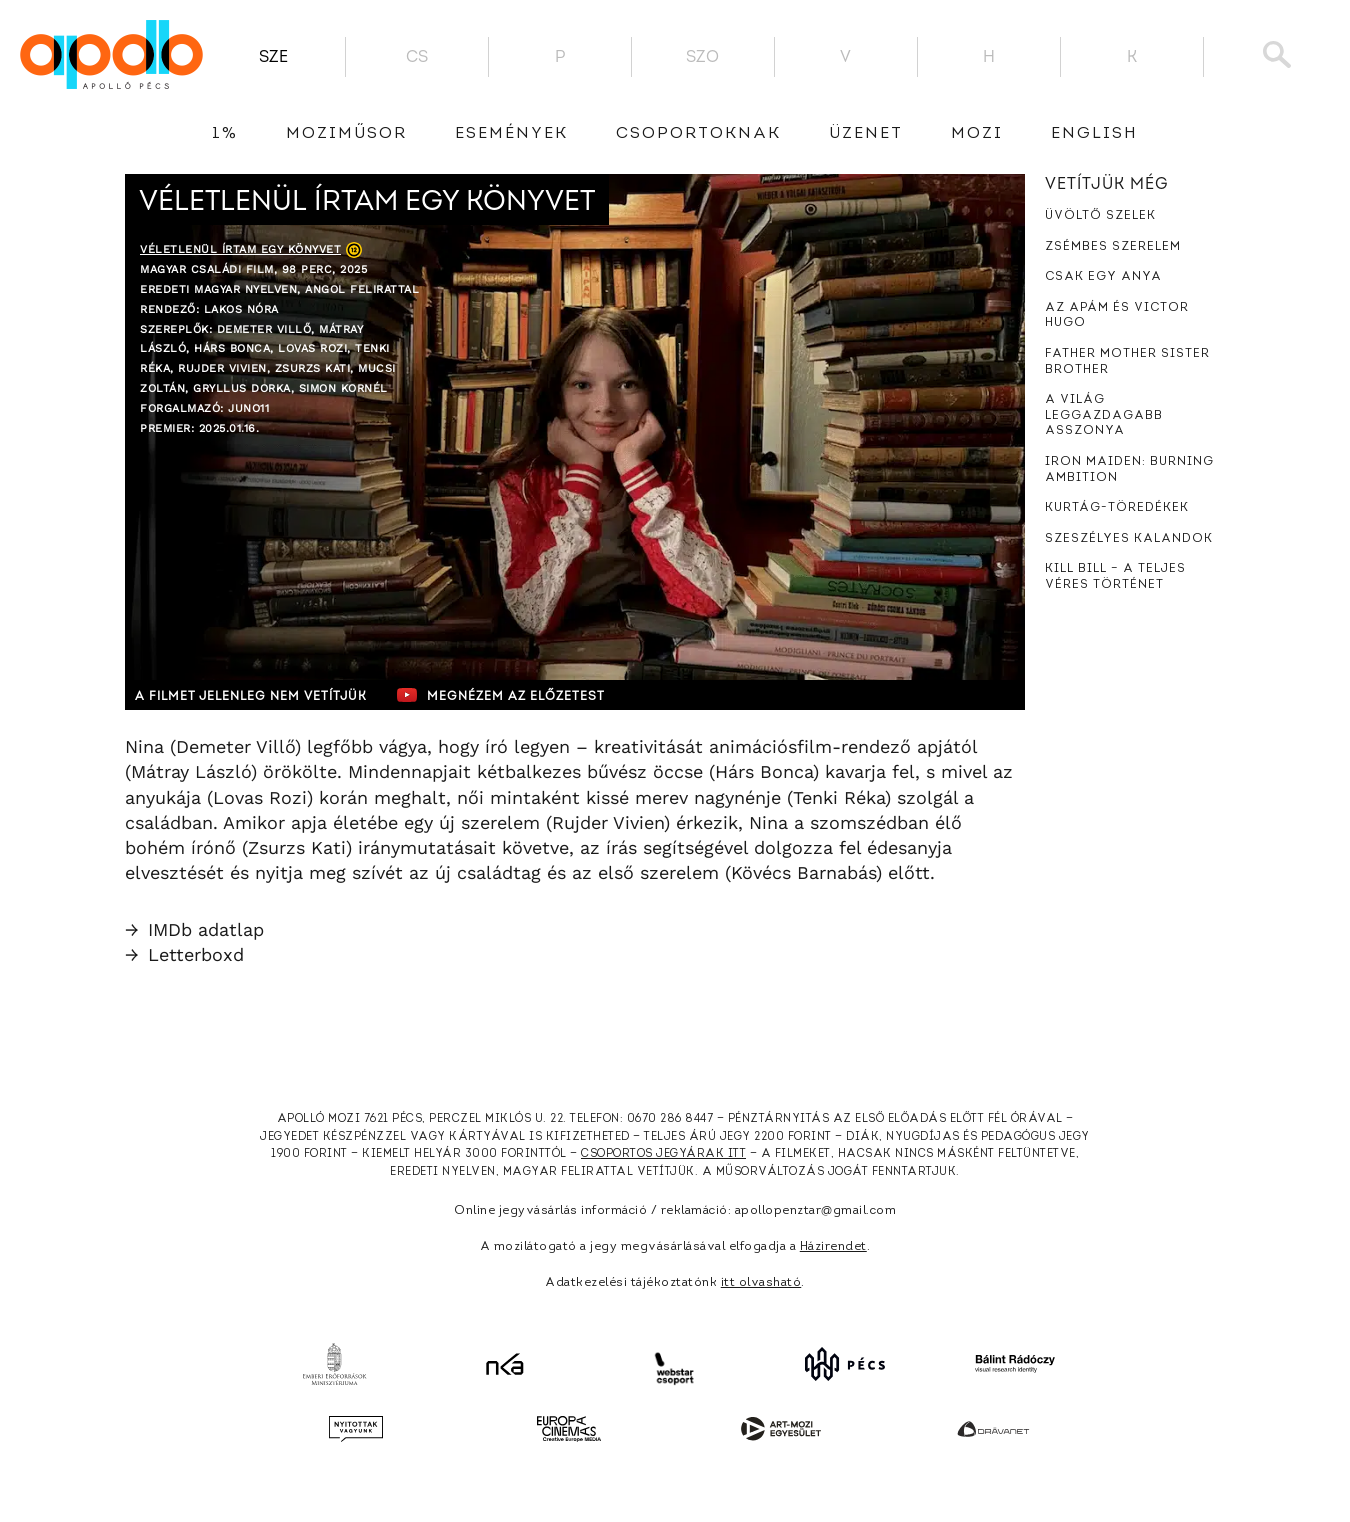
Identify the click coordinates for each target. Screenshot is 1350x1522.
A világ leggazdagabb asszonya (1104, 415)
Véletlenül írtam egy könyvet (240, 249)
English (1094, 134)
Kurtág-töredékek (1117, 508)
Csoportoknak (698, 134)
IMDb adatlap (194, 929)
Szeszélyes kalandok (1129, 539)
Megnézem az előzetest (514, 695)
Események (511, 134)
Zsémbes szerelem (1113, 247)
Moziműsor (346, 134)
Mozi (977, 134)
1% (225, 134)
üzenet (866, 134)
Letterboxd (184, 954)
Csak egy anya (1103, 277)
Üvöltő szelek (1100, 216)
